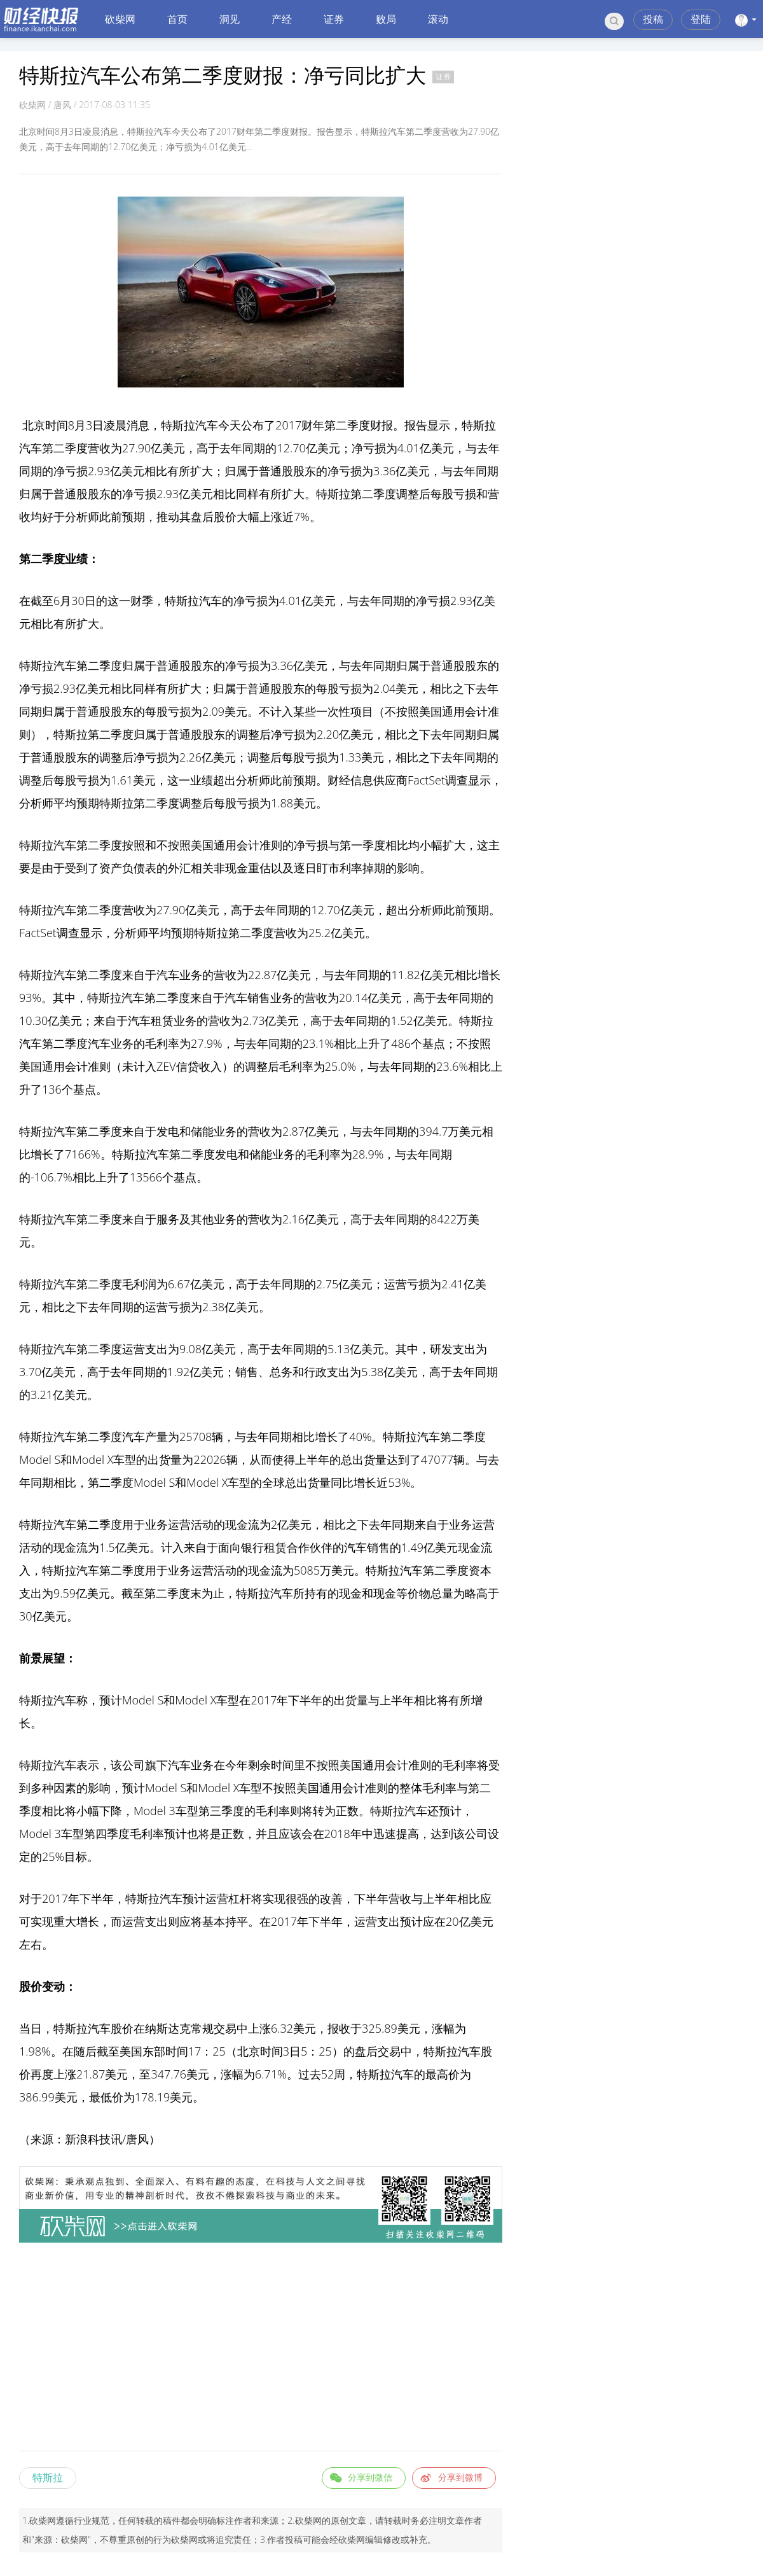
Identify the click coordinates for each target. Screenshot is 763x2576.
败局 (386, 19)
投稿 (653, 19)
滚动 (438, 19)
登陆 (701, 19)
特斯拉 (47, 2477)
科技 (99, 2139)
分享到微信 (370, 2477)
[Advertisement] (260, 2349)
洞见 (229, 19)
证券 (334, 19)
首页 (177, 19)
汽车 (206, 425)
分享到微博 (460, 2477)
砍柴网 (120, 19)
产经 (282, 19)
